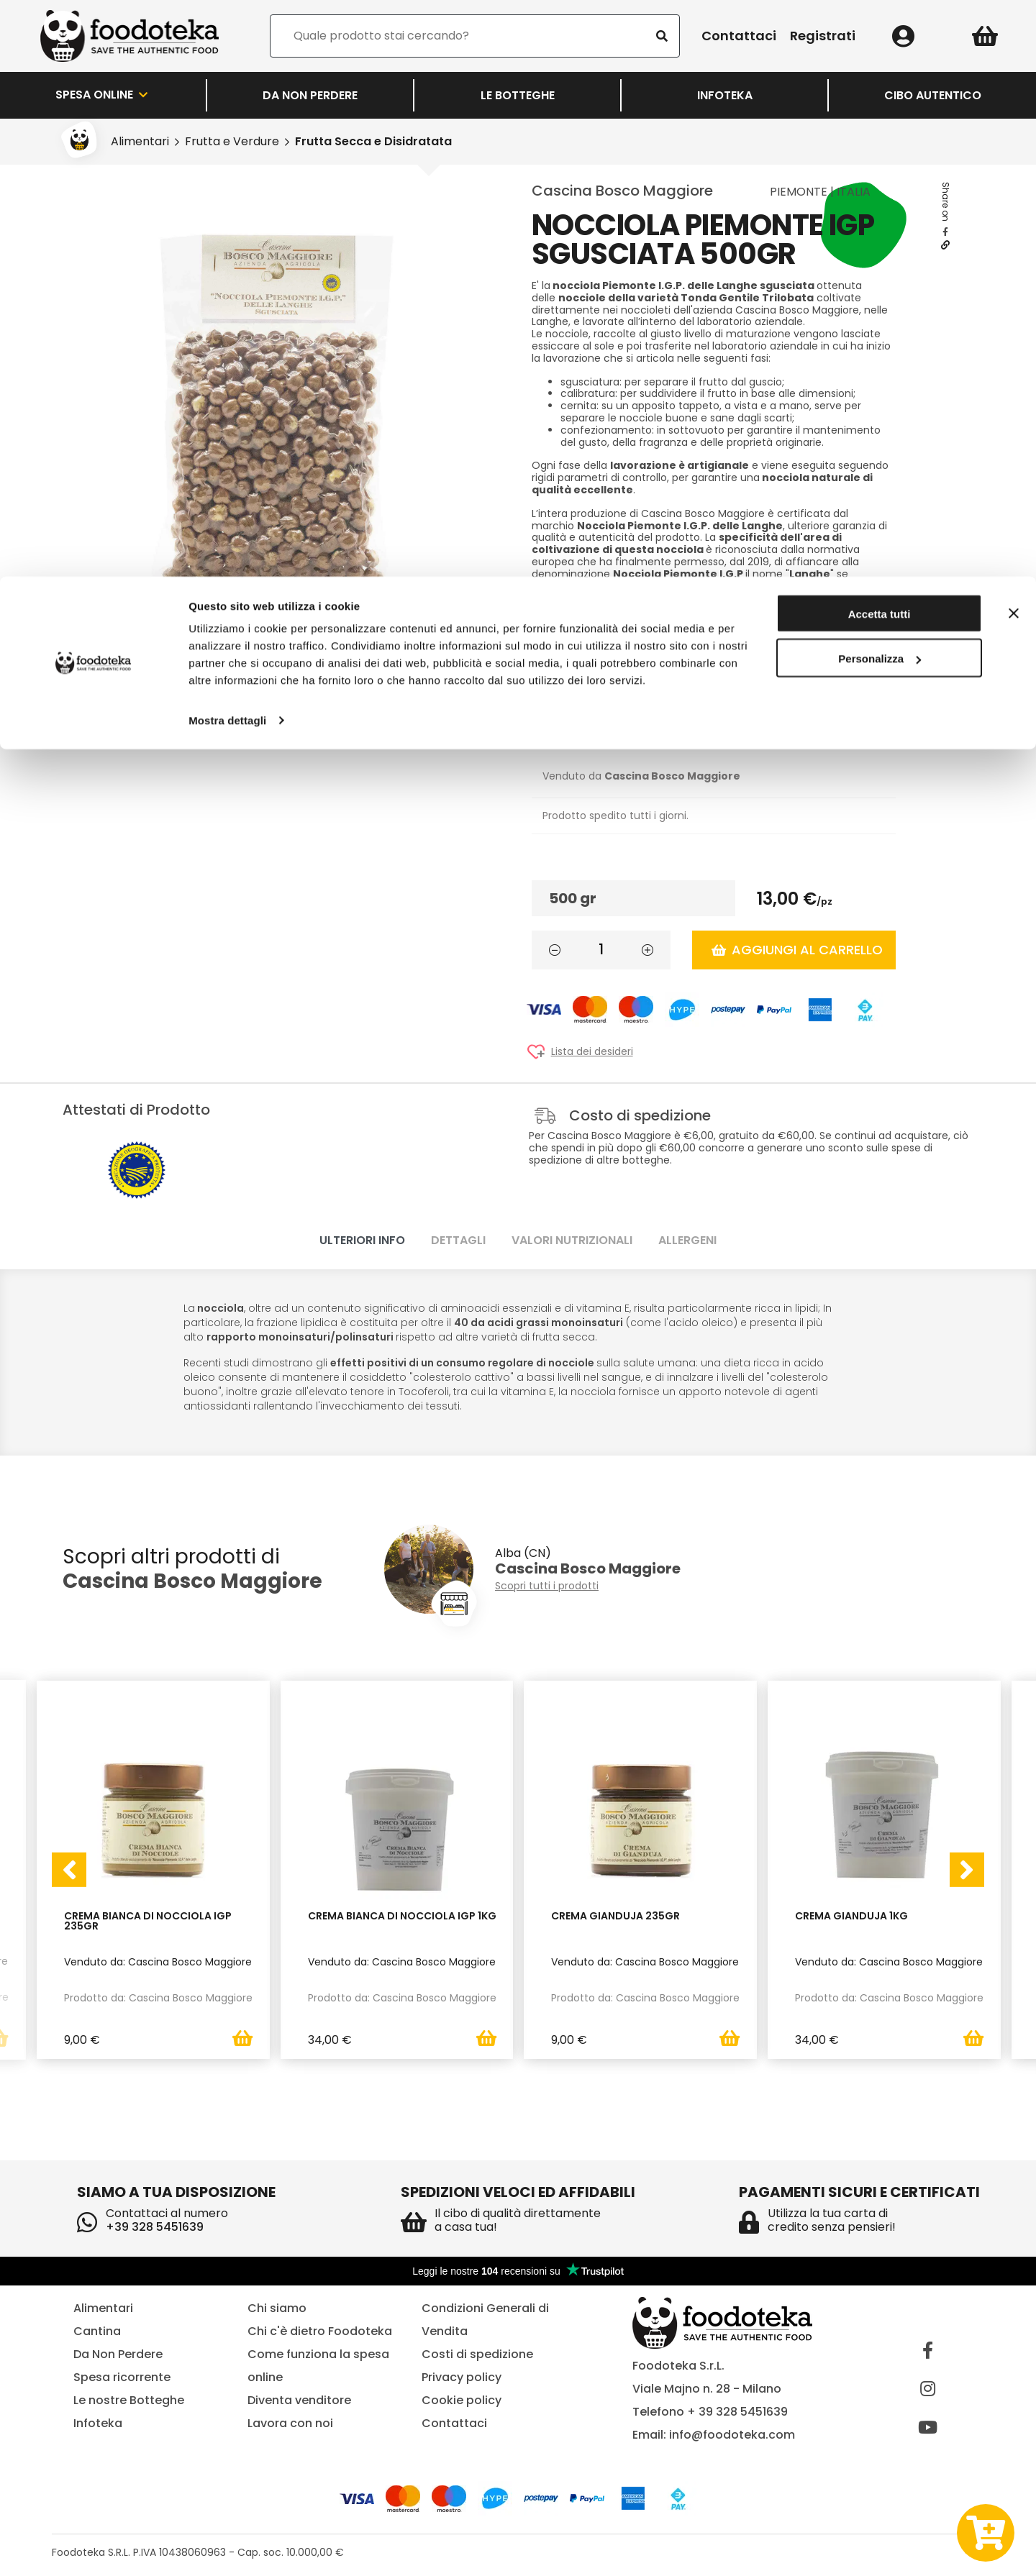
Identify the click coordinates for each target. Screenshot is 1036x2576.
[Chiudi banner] (1014, 36)
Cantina (97, 2331)
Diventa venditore (299, 2400)
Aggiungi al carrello (797, 950)
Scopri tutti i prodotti (547, 1586)
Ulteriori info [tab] (362, 1240)
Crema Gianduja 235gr (615, 1916)
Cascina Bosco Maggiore (622, 191)
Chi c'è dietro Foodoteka (319, 2331)
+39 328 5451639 (155, 2227)
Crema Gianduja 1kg (851, 1916)
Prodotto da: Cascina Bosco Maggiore (158, 1997)
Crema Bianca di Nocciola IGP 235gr (148, 1921)
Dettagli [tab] (458, 1240)
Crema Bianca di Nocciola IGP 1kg (402, 1916)
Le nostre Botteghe (128, 2400)
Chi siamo (276, 2308)
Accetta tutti (879, 38)
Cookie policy (461, 2400)
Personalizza (879, 82)
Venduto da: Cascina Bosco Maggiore (158, 1961)
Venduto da (641, 776)
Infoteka (97, 2423)
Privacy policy (461, 2377)
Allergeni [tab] (687, 1240)
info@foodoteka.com (732, 2434)
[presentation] (69, 1870)
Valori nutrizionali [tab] (572, 1240)
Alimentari (103, 2308)
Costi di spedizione (477, 2354)
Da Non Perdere (118, 2354)
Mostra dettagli (227, 143)
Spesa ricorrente (122, 2377)
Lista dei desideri (592, 1052)
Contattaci (454, 2423)
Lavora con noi (290, 2423)
